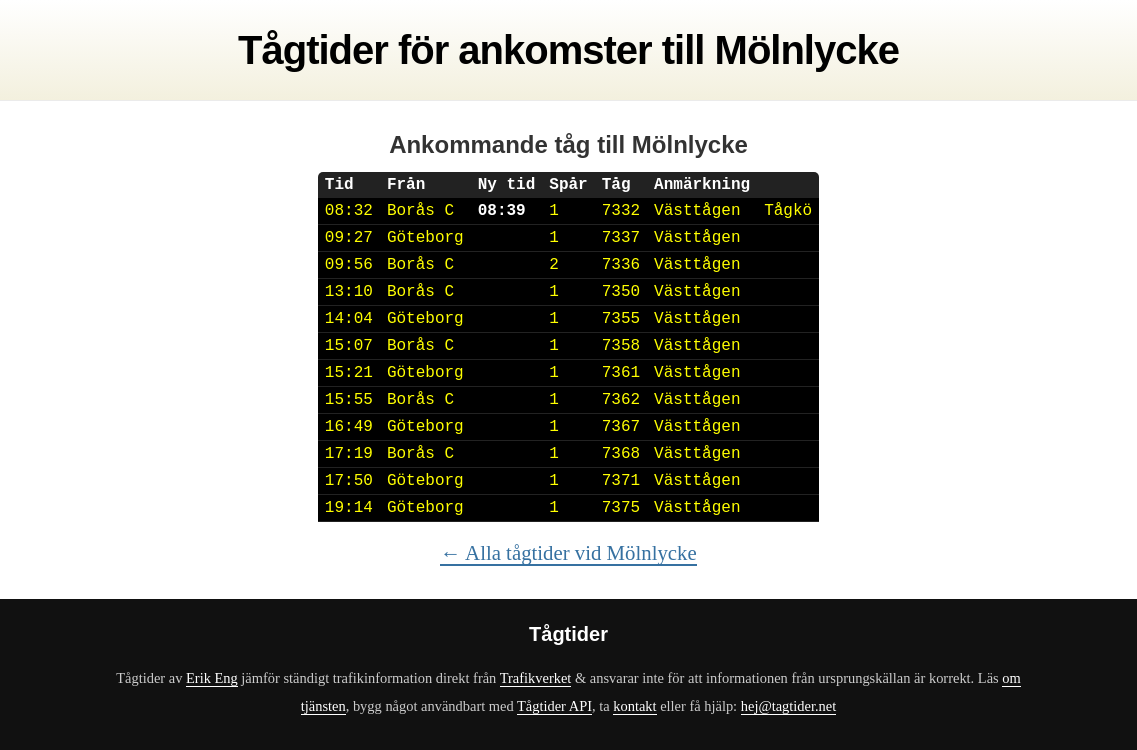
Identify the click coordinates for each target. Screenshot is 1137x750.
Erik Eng (212, 678)
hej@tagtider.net (788, 706)
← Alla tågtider (568, 552)
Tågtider (313, 50)
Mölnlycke (807, 50)
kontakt (634, 706)
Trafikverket (536, 678)
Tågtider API (554, 706)
